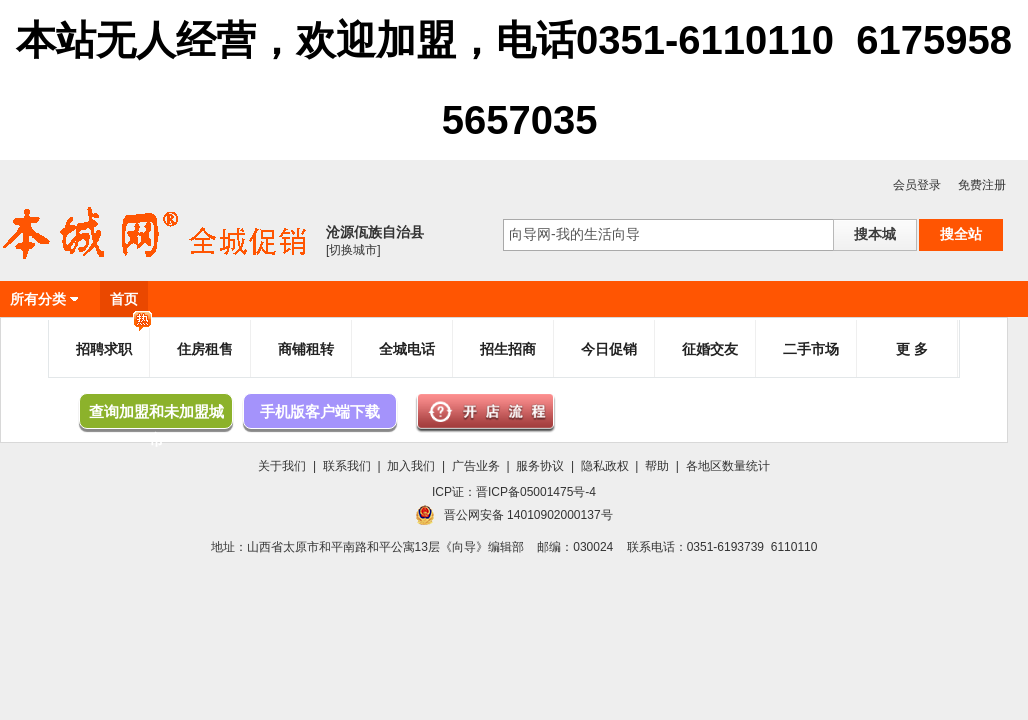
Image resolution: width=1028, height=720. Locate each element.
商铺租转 (306, 349)
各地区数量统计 (728, 466)
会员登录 (917, 185)
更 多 (912, 349)
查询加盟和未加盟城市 (156, 416)
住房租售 (205, 349)
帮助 (657, 466)
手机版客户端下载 (320, 411)
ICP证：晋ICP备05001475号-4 (514, 492)
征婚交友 (710, 349)
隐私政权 (605, 466)
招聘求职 (114, 340)
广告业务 (476, 466)
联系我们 (347, 466)
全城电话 (407, 349)
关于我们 (282, 466)
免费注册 (982, 185)
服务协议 (540, 466)
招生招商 (508, 349)
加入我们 (411, 466)
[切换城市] (353, 250)
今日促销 (609, 349)
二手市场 (811, 349)
